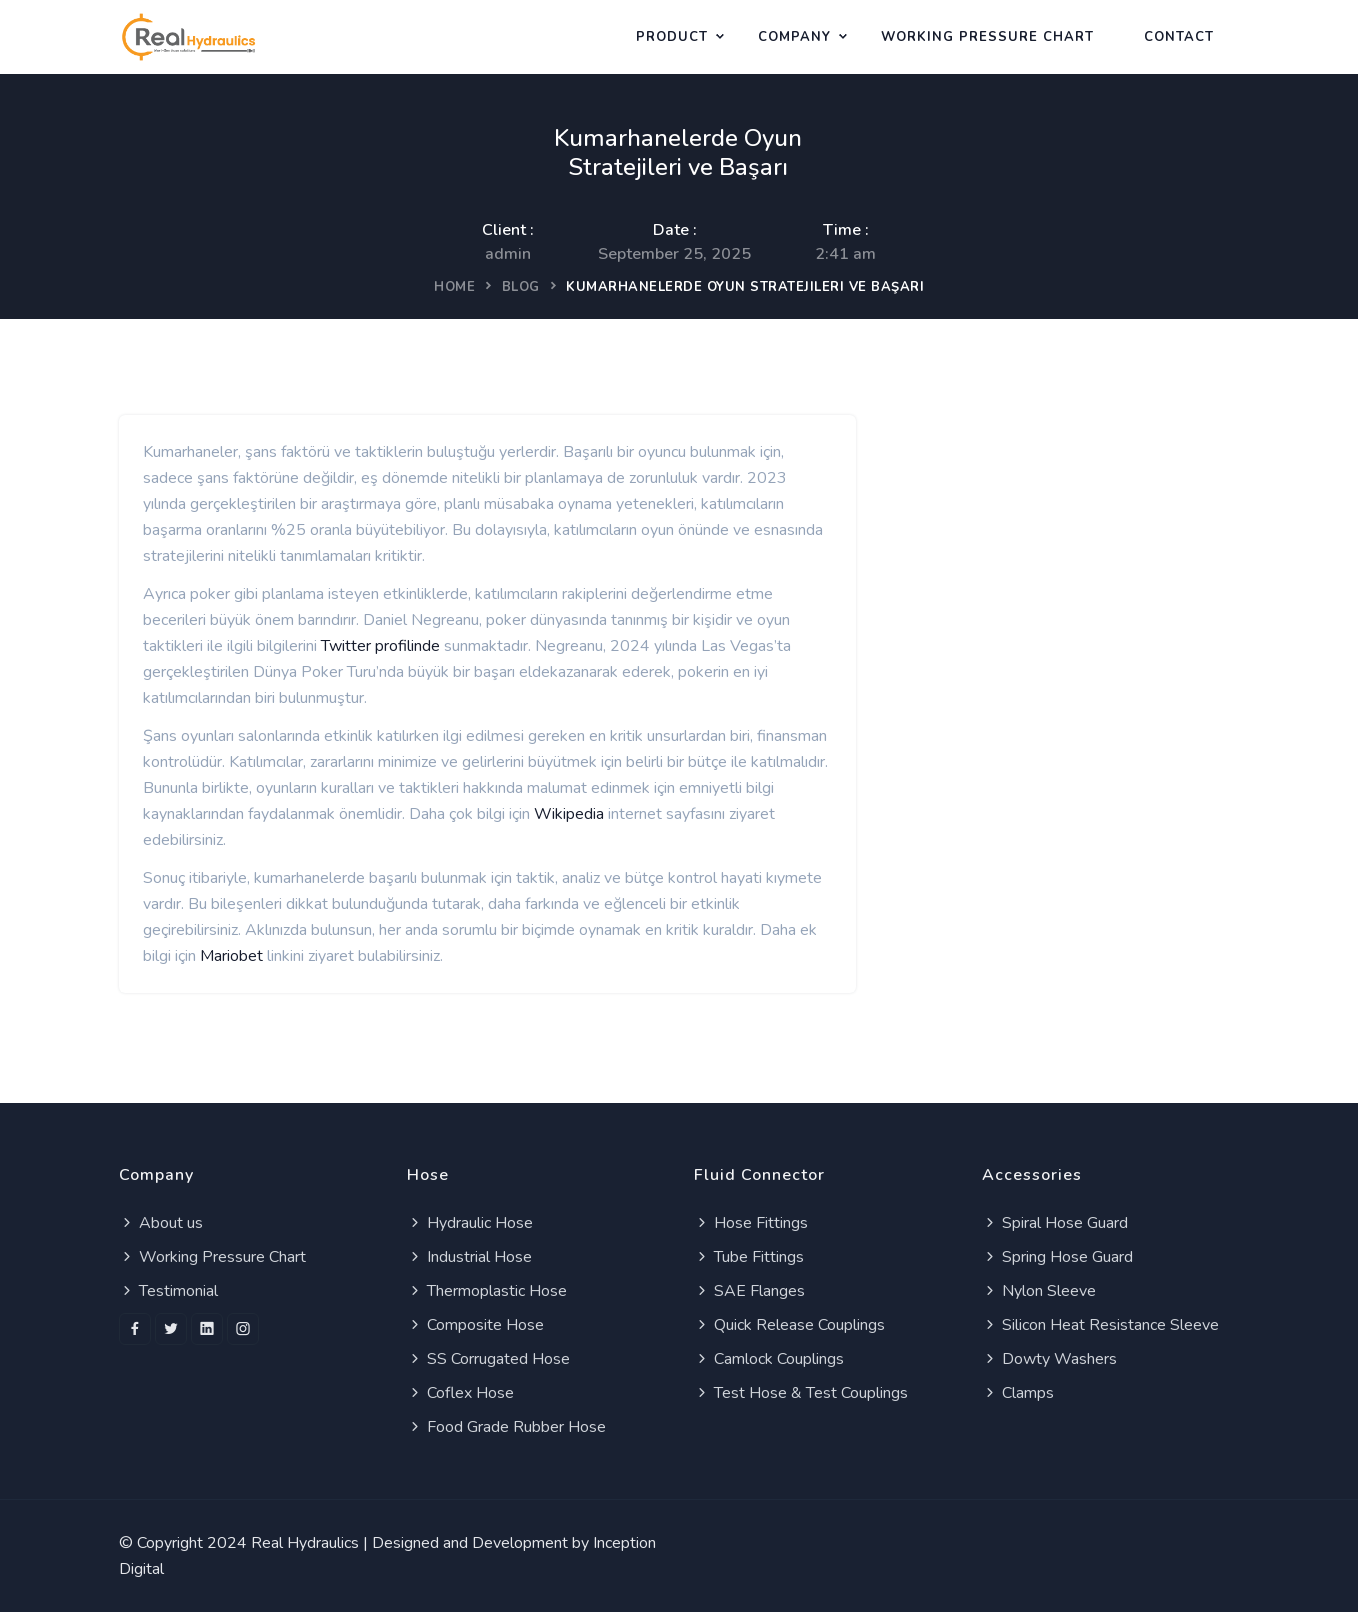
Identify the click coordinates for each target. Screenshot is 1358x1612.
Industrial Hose (469, 1257)
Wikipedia (569, 814)
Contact (1179, 37)
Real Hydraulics (305, 1543)
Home (454, 287)
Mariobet (231, 956)
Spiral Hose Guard (1055, 1223)
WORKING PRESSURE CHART (987, 37)
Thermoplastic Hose (487, 1291)
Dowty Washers (1049, 1359)
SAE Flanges (749, 1291)
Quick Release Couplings (789, 1325)
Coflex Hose (460, 1393)
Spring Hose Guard (1057, 1257)
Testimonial (168, 1291)
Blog (521, 287)
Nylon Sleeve (1039, 1291)
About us (161, 1223)
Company (794, 37)
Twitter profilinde (380, 646)
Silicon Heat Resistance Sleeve (1100, 1325)
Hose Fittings (751, 1223)
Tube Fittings (749, 1257)
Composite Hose (475, 1325)
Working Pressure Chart (212, 1257)
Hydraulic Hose (470, 1223)
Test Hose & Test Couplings (801, 1393)
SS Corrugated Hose (488, 1359)
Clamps (1018, 1393)
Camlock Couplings (769, 1359)
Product (672, 37)
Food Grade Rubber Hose (506, 1427)
